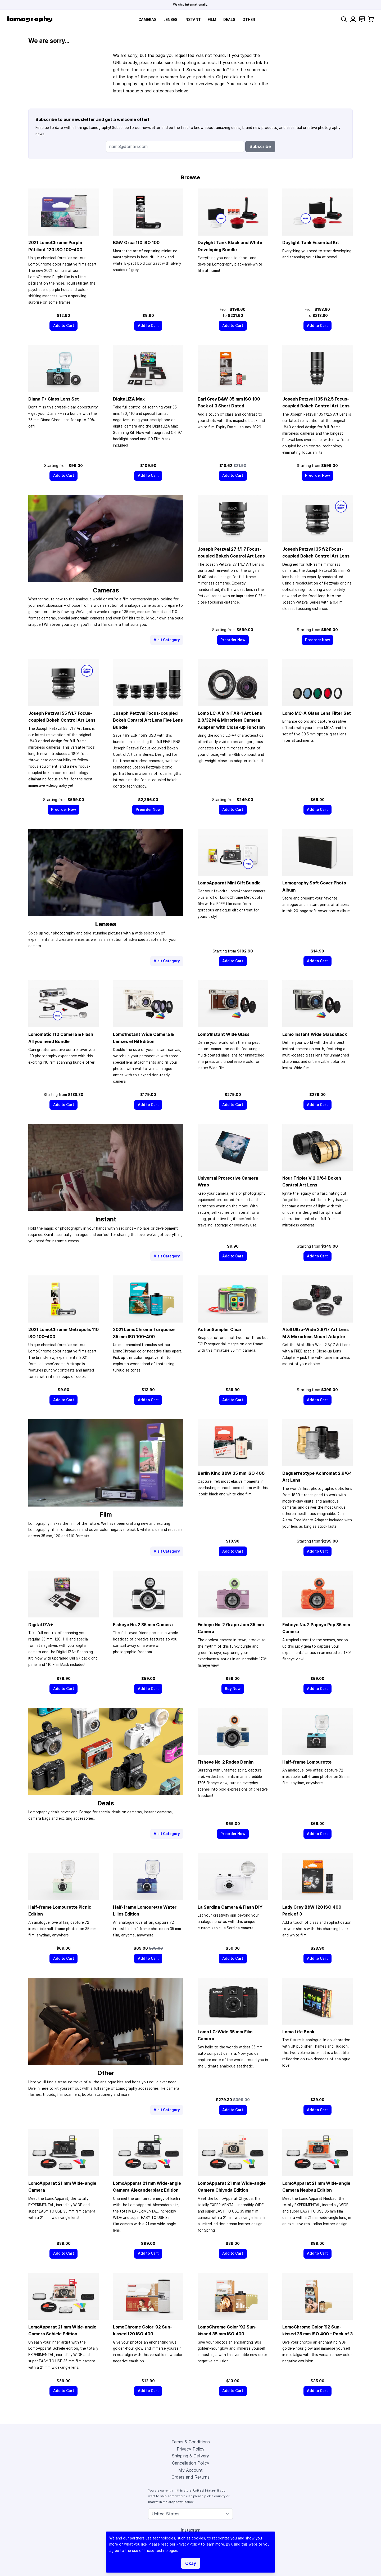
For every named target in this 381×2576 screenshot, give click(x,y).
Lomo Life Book (298, 2031)
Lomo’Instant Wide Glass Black (314, 1034)
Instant (192, 19)
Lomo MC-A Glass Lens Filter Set (316, 713)
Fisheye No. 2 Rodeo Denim (225, 1762)
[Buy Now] (232, 1689)
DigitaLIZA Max (129, 399)
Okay (190, 2563)
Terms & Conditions (190, 2441)
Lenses (170, 19)
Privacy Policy (191, 2449)
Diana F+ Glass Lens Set (53, 399)
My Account (190, 2470)
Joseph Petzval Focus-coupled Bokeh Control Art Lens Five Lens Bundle (148, 720)
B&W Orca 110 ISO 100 (136, 242)
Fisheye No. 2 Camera (143, 1624)
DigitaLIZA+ (40, 1624)
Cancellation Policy (190, 2463)
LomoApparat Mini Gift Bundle (229, 882)
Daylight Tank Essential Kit (310, 242)
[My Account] (353, 19)
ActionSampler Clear (220, 1329)
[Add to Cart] (63, 326)
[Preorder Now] (318, 476)
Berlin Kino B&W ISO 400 (231, 1473)
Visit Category (167, 640)
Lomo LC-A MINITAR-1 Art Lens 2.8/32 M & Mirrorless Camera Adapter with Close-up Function (231, 720)
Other (248, 19)
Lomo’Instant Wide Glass (224, 1034)
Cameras (147, 19)
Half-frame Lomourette (307, 1762)
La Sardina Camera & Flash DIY (230, 1907)
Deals (229, 19)
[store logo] (29, 19)
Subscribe (260, 146)
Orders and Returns (190, 2477)
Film (212, 19)
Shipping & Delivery (190, 2455)
